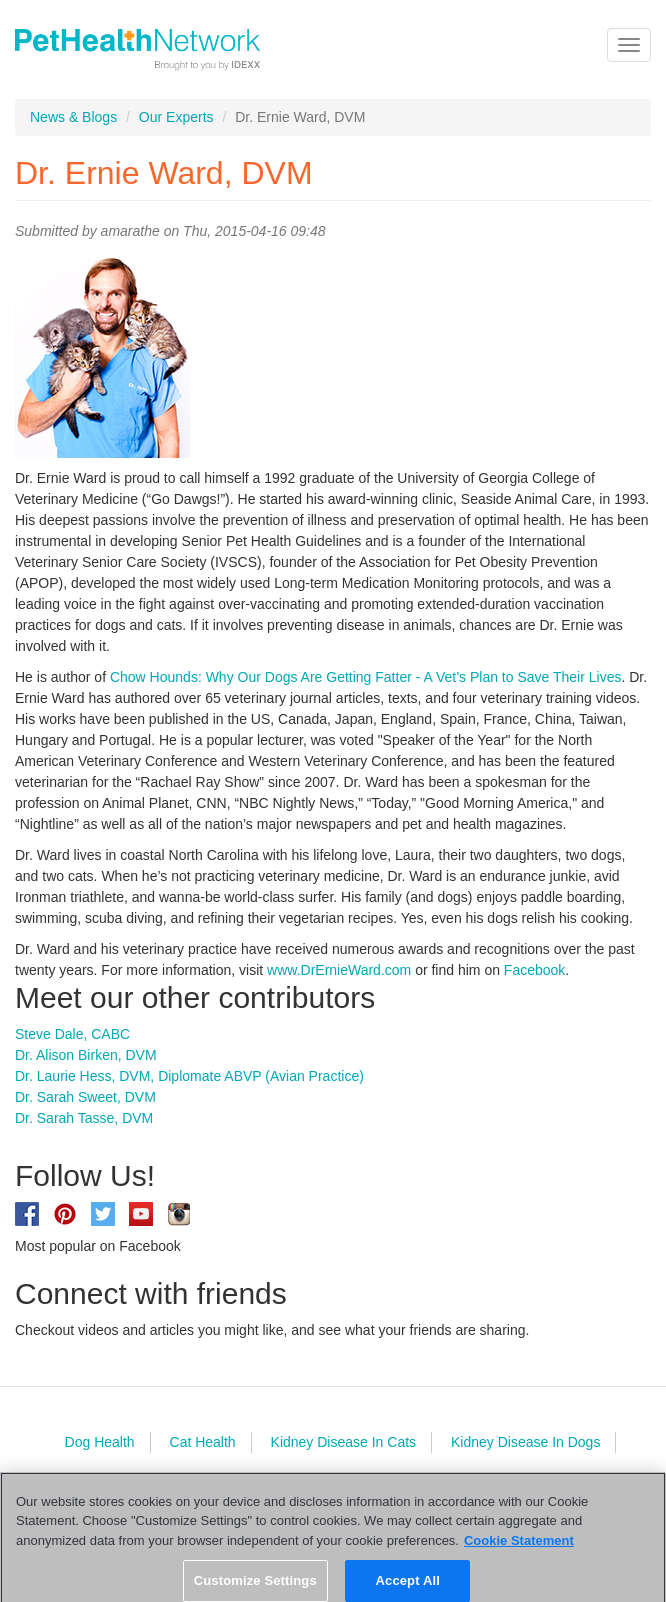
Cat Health (203, 1442)
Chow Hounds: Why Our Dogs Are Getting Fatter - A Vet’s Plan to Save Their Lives (366, 677)
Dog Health (100, 1442)
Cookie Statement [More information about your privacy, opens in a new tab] (519, 1548)
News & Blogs (73, 117)
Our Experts (176, 117)
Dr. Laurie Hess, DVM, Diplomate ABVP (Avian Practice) (189, 1076)
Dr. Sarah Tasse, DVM (84, 1118)
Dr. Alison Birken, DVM (86, 1055)
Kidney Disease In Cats (344, 1442)
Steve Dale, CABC (72, 1034)
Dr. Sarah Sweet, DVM (85, 1097)
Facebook (534, 970)
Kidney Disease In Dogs (525, 1442)
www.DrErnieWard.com (339, 970)
